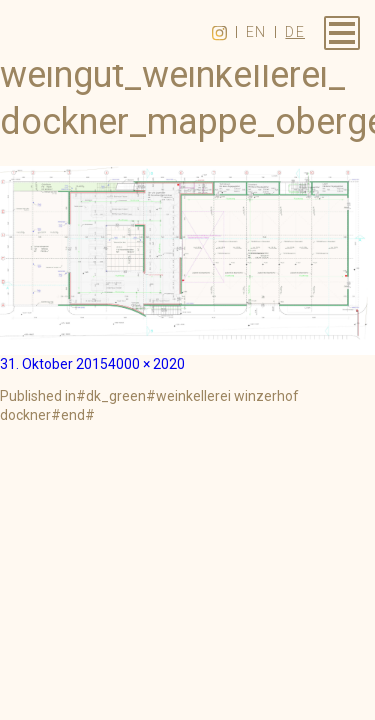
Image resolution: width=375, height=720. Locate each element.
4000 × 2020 (146, 364)
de (295, 32)
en (256, 32)
